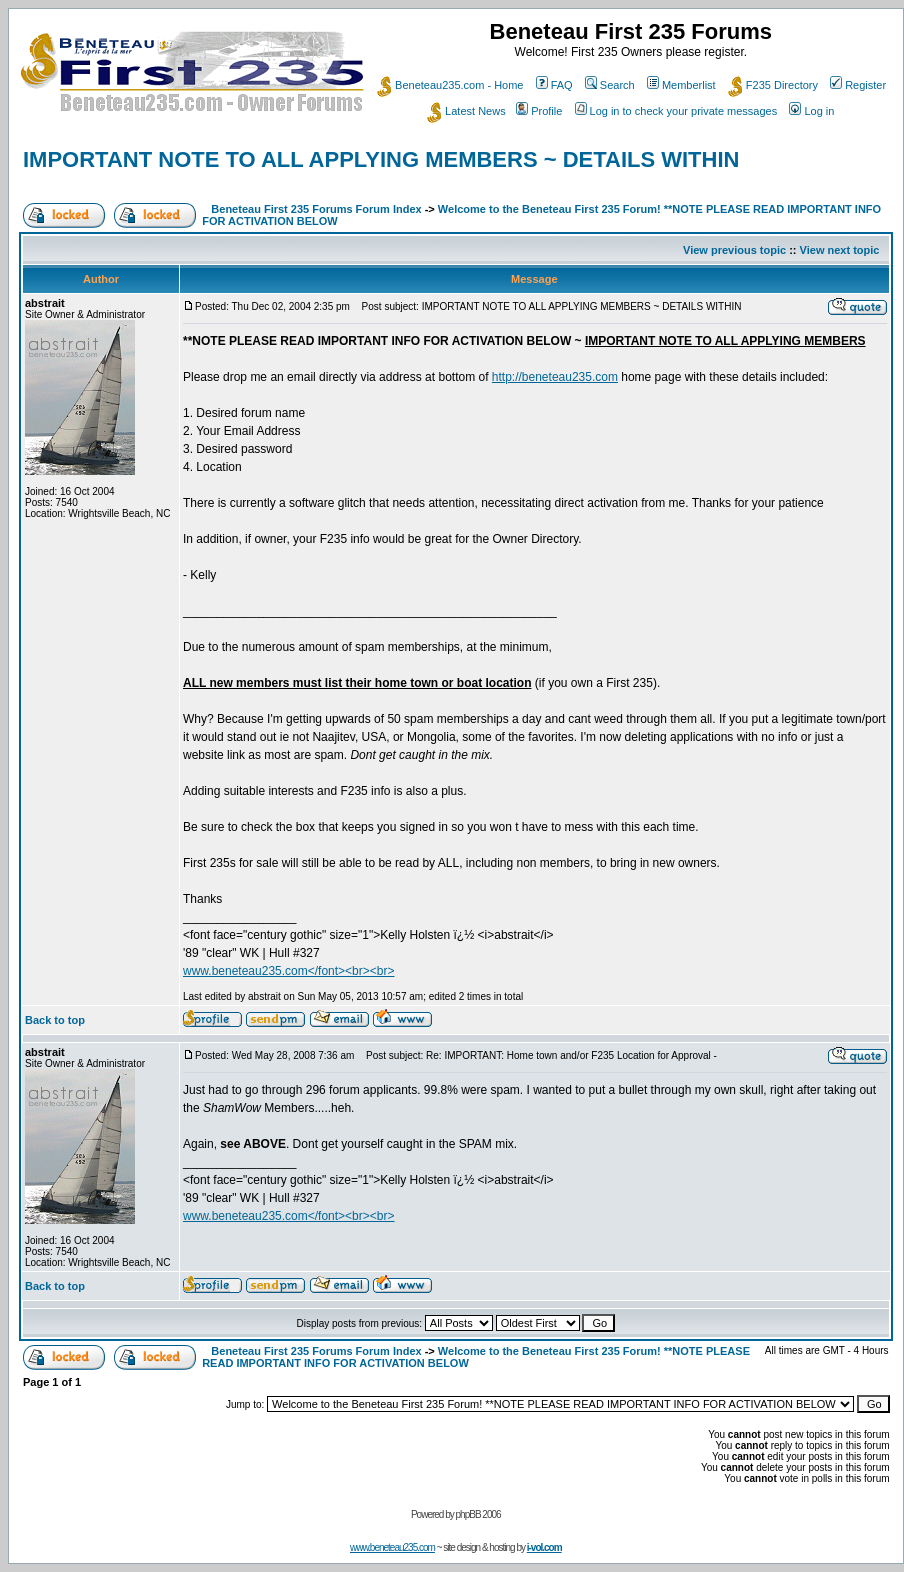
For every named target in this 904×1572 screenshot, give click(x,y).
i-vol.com (544, 1547)
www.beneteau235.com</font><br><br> (288, 971)
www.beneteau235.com (392, 1547)
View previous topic (734, 250)
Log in (811, 111)
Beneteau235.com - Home (450, 85)
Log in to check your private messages (676, 111)
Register (858, 85)
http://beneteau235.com (555, 377)
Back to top (55, 1020)
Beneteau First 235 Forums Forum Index (316, 209)
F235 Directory (773, 85)
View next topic (840, 250)
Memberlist (681, 85)
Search (610, 85)
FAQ (554, 85)
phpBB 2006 (478, 1514)
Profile (539, 111)
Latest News (466, 111)
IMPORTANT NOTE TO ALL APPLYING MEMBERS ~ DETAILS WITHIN (381, 159)
